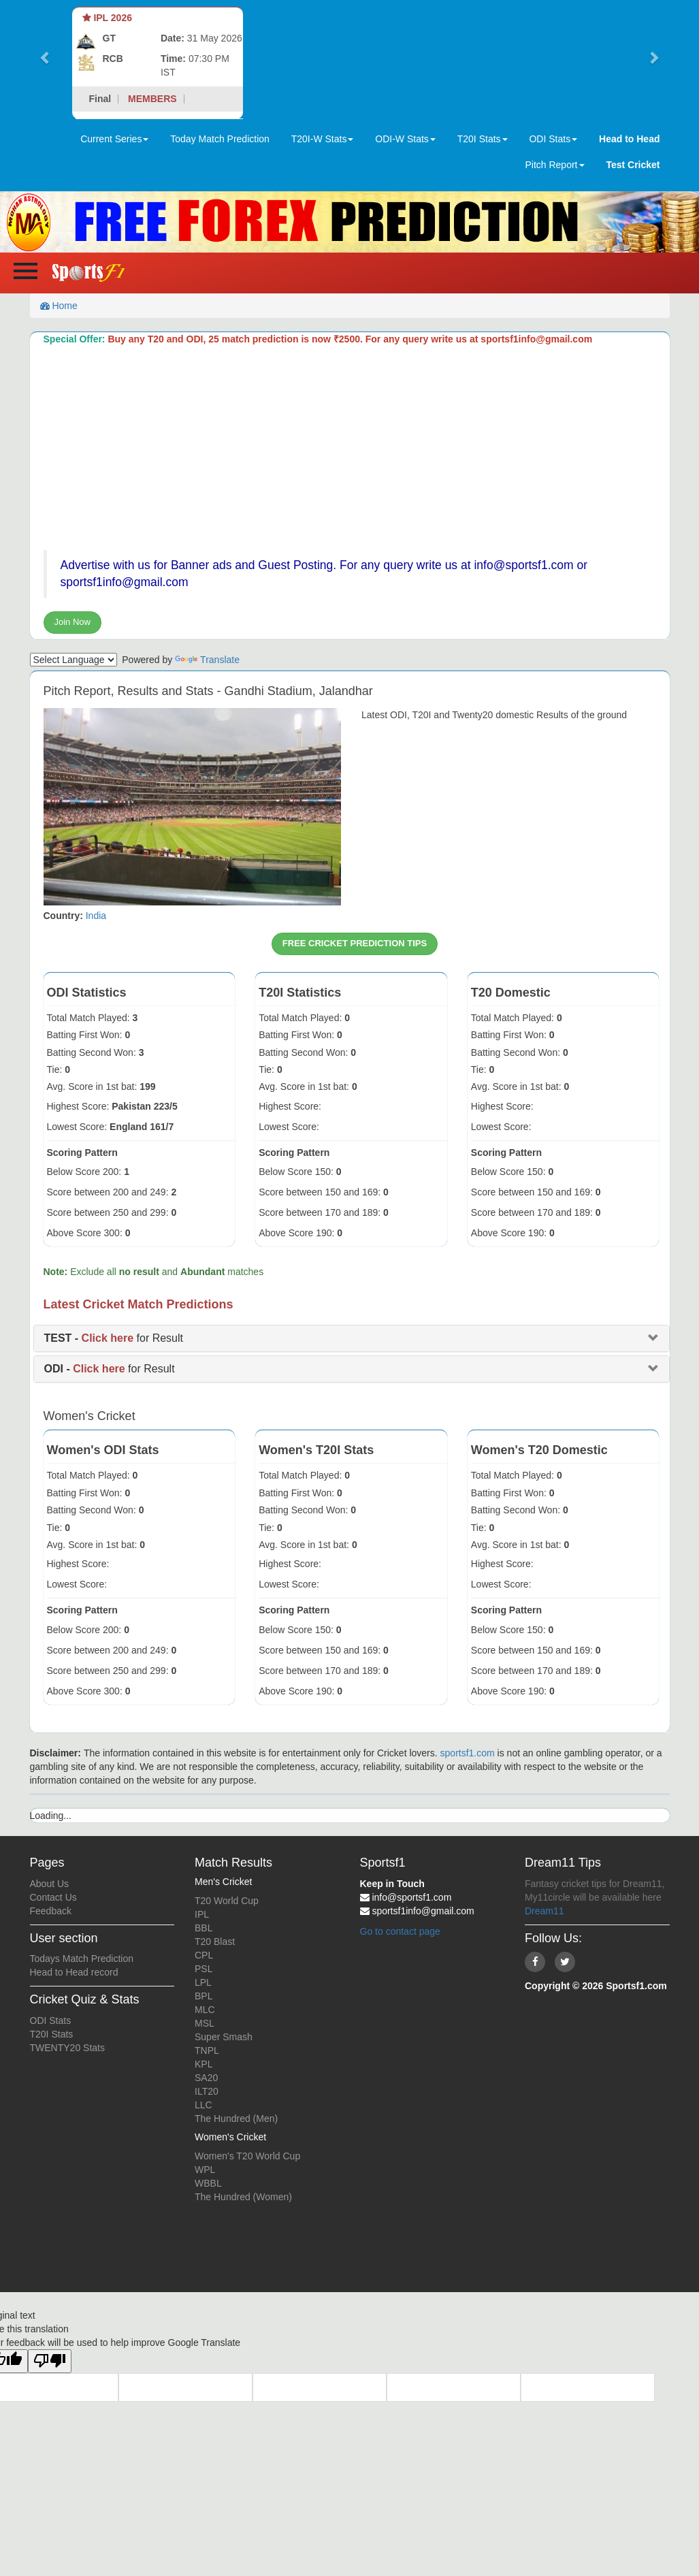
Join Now (72, 622)
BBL (203, 1927)
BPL (203, 1996)
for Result (114, 1338)
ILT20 (206, 2091)
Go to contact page (400, 1931)
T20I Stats (52, 2034)
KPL (203, 2064)
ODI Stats (50, 2020)
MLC (205, 2009)
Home (59, 305)
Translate (207, 659)
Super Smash (224, 2036)
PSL (203, 1968)
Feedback (50, 1910)
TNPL (207, 2050)
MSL (204, 2023)
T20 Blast (215, 1941)
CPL (204, 1955)
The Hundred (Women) (243, 2196)
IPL (202, 1914)
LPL (203, 1982)
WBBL (208, 2183)
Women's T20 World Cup (247, 2156)
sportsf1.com (467, 1753)
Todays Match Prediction (82, 1958)
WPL (205, 2169)
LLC (203, 2104)
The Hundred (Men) (236, 2118)
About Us (49, 1883)
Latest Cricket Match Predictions (138, 1304)
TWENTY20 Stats (67, 2047)
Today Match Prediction (220, 138)
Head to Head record (74, 1972)
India (96, 915)
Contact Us (53, 1897)
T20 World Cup (227, 1900)
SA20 (206, 2077)
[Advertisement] (352, 448)
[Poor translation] (49, 2361)
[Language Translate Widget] (73, 659)
